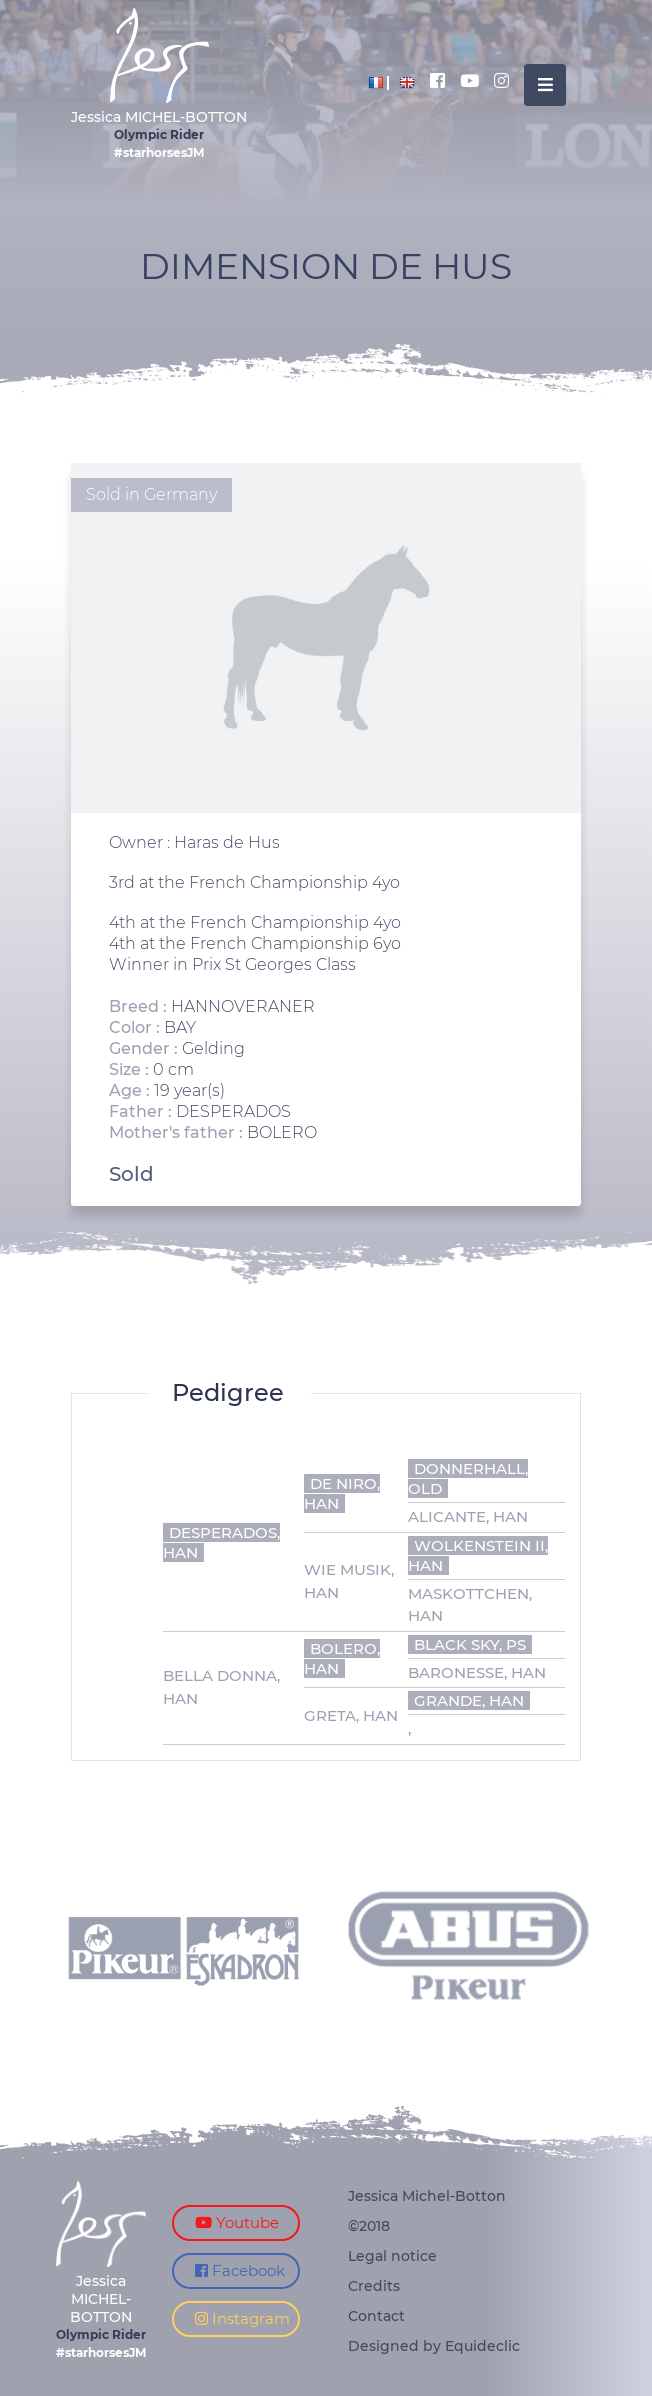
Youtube (237, 2222)
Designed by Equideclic (434, 2346)
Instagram (242, 2318)
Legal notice (392, 2256)
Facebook (240, 2270)
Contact (376, 2316)
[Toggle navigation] (545, 85)
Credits (374, 2286)
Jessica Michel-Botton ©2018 (427, 2211)
